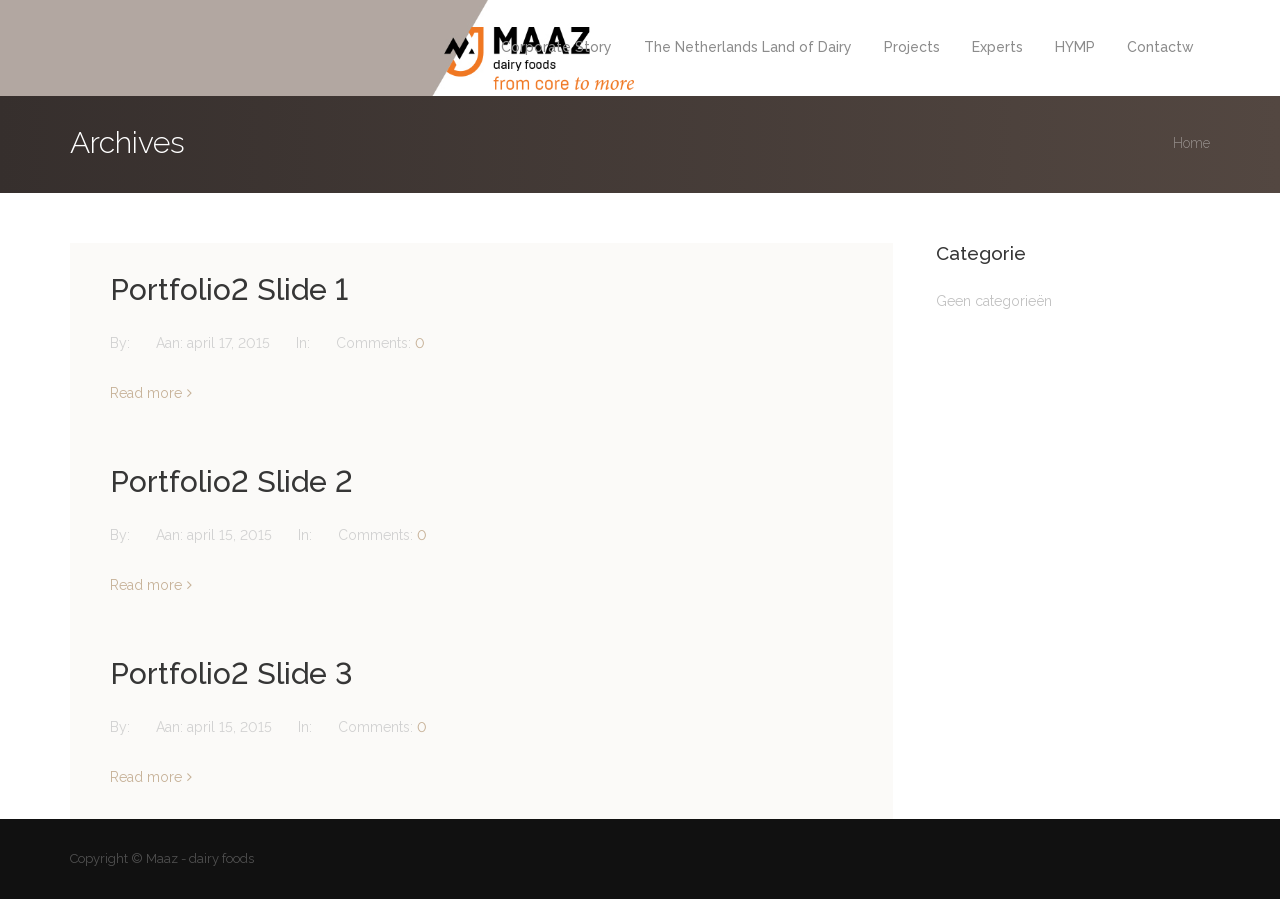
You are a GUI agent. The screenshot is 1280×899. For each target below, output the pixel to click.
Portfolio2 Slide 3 (231, 673)
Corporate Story (556, 47)
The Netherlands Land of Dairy (748, 47)
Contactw (1160, 47)
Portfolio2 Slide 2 (231, 481)
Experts (997, 47)
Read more (146, 393)
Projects (912, 47)
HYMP (1075, 47)
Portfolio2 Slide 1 (229, 289)
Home (1191, 143)
